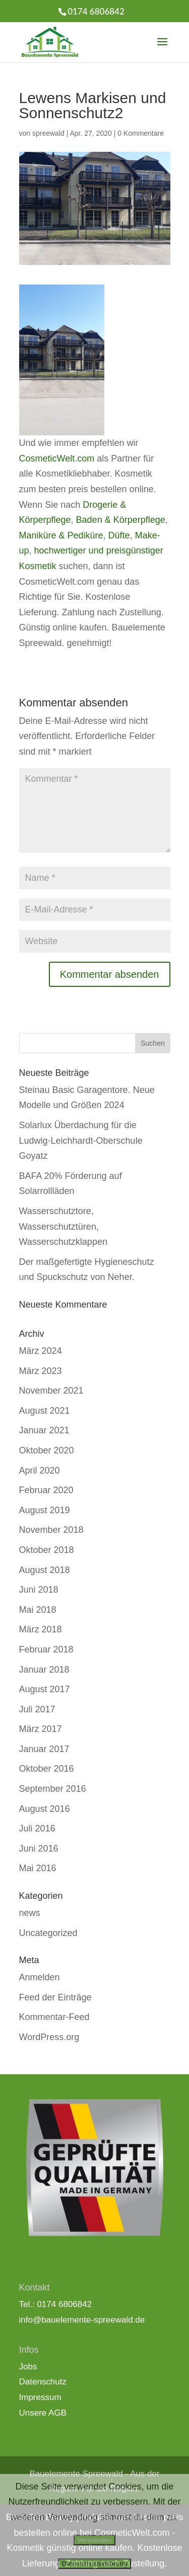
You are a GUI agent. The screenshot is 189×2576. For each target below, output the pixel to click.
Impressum (40, 2397)
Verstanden (94, 2540)
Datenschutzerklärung (95, 2563)
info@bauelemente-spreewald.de (82, 2320)
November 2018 (51, 1530)
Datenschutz (43, 2381)
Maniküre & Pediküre (61, 535)
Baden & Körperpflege (120, 520)
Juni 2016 (38, 1849)
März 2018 (40, 1629)
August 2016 (44, 1809)
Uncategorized (48, 1933)
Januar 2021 (44, 1430)
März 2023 (40, 1371)
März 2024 (40, 1351)
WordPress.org (49, 2037)
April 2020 (39, 1470)
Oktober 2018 (46, 1550)
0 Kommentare (140, 133)
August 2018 (44, 1570)
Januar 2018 (44, 1670)
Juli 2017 (37, 1709)
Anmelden (39, 1977)
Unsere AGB (43, 2413)
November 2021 (51, 1391)
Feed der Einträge (55, 1997)
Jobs (28, 2366)
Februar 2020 (46, 1490)
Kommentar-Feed (54, 2017)
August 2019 (44, 1510)
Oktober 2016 (46, 1769)
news (29, 1913)
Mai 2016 (37, 1868)
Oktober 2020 (46, 1450)
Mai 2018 (37, 1610)
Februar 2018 (46, 1649)
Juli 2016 (37, 1828)
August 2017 (44, 1689)
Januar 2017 (44, 1749)
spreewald (48, 133)
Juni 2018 (38, 1590)
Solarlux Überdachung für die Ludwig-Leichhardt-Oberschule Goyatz (81, 1140)
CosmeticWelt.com (57, 458)
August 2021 (44, 1411)
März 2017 (40, 1729)
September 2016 (52, 1789)
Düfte (119, 535)
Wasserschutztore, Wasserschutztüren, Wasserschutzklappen (63, 1226)
